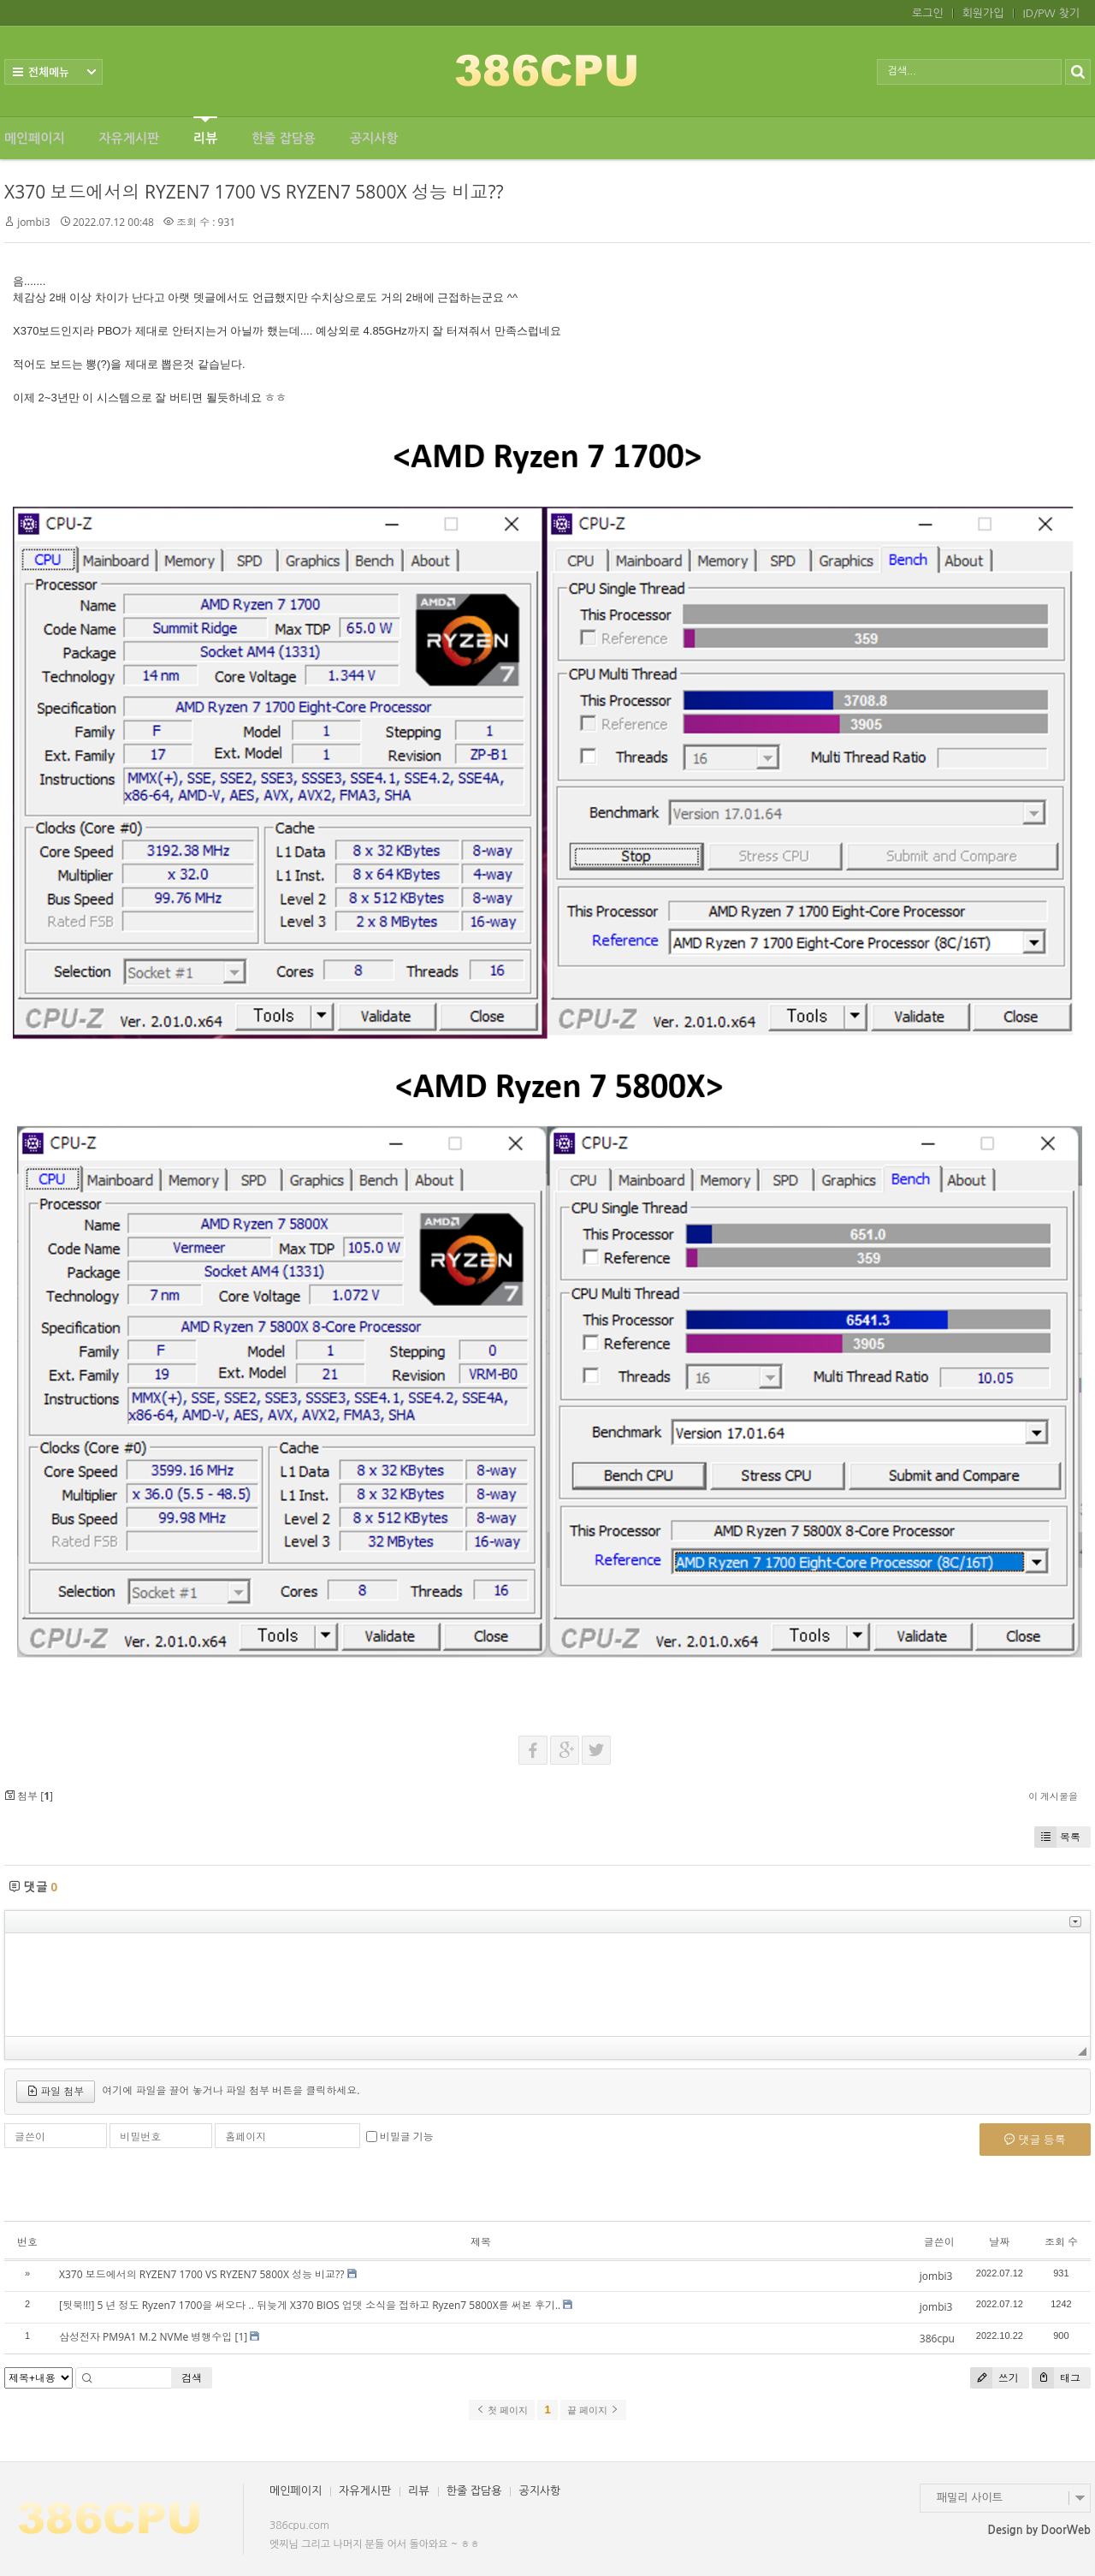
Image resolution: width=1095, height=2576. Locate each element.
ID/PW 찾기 (1051, 13)
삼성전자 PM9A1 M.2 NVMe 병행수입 (145, 2337)
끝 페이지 (593, 2410)
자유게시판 (129, 138)
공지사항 (374, 138)
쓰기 (994, 2378)
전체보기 (53, 72)
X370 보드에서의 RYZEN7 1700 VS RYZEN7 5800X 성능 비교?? (254, 192)
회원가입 (983, 13)
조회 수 (1061, 2242)
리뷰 (205, 130)
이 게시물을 (1053, 1796)
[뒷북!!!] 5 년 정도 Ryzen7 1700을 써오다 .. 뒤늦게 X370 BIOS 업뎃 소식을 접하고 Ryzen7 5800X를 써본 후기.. (309, 2305)
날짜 (999, 2242)
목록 (1057, 1837)
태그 (1056, 2378)
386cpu (937, 2338)
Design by (1039, 2530)
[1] (240, 2337)
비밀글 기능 (407, 2136)
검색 (191, 2378)
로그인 (928, 13)
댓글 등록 (1035, 2139)
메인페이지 (34, 138)
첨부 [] (28, 1796)
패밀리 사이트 (970, 2497)
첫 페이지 (502, 2410)
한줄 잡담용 (284, 138)
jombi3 (33, 222)
